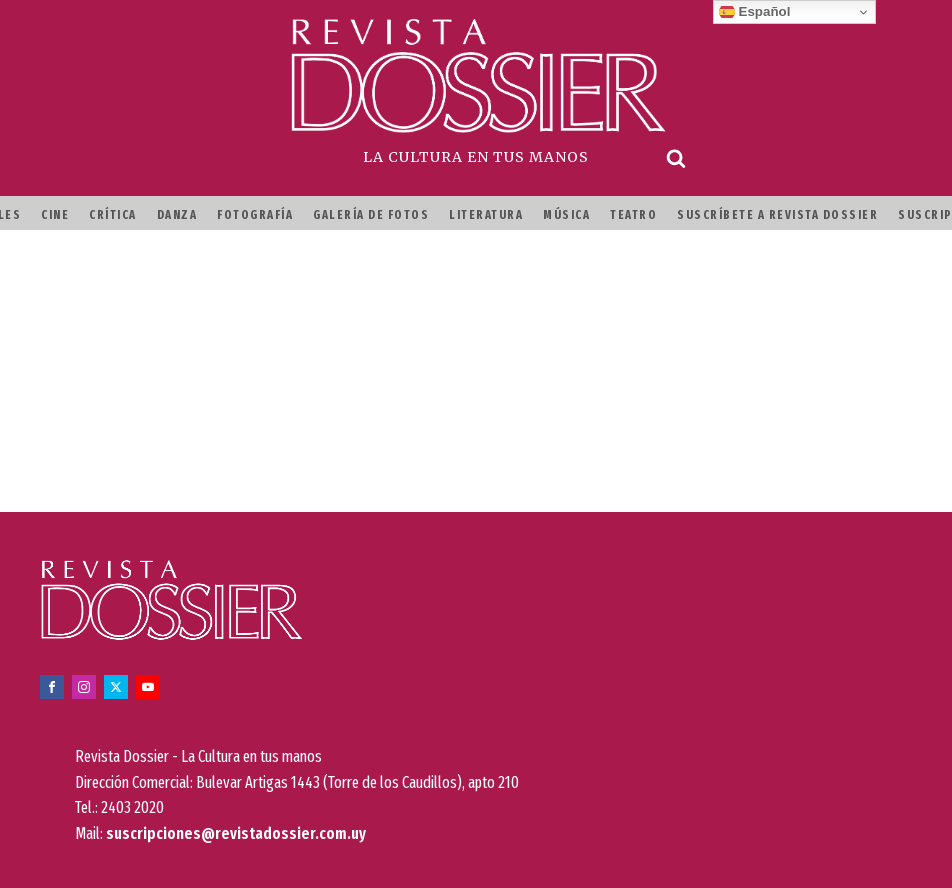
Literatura (486, 215)
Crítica (113, 215)
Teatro (633, 215)
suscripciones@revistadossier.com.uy (236, 833)
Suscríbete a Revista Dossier (777, 215)
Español (755, 12)
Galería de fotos (371, 215)
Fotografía (255, 215)
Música (566, 215)
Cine (55, 215)
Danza (177, 215)
